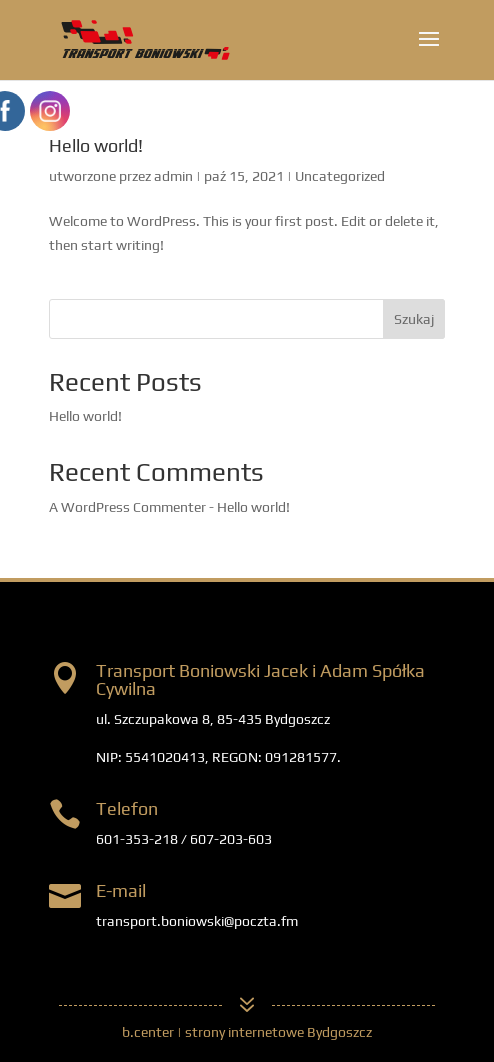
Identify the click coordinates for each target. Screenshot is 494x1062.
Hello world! (96, 145)
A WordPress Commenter (127, 507)
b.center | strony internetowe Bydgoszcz (247, 1032)
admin (173, 176)
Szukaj (414, 319)
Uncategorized (340, 176)
